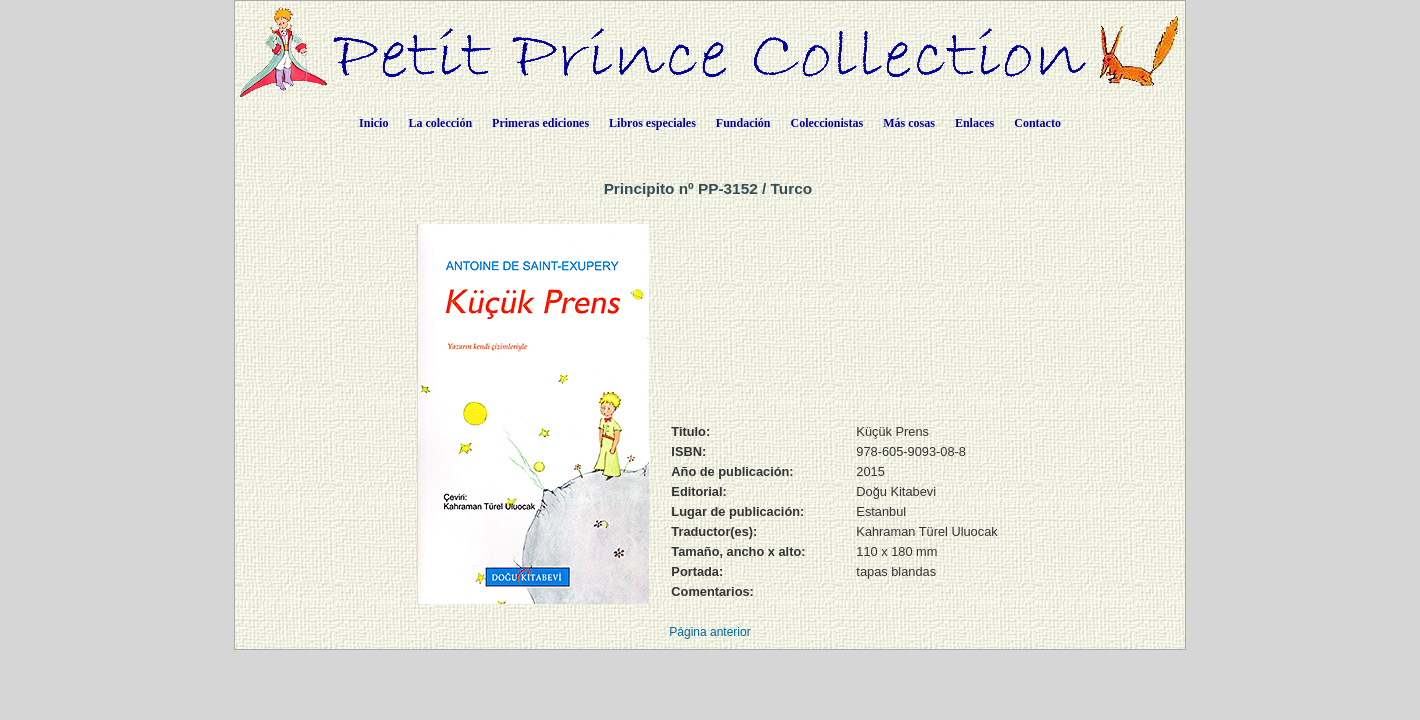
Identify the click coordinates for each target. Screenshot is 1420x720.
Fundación (743, 123)
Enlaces (974, 123)
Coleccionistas (827, 123)
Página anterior (709, 632)
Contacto (1037, 123)
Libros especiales (652, 123)
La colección (440, 123)
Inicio (373, 123)
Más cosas (909, 123)
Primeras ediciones (540, 123)
